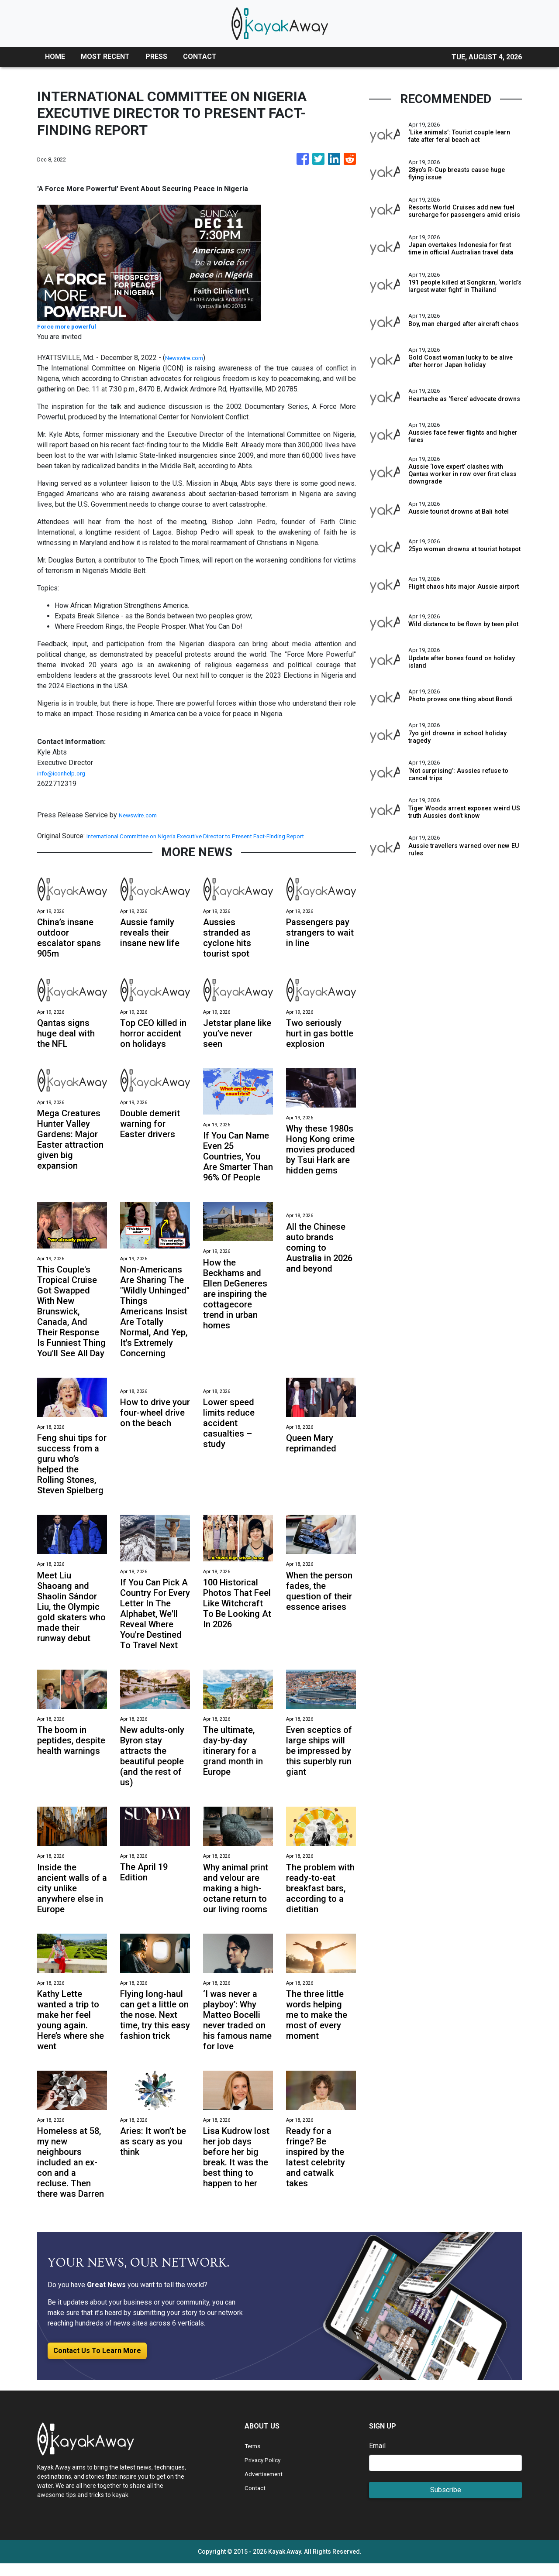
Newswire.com (187, 357)
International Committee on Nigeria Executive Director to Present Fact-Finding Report (217, 836)
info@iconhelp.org (64, 773)
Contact (256, 2500)
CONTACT (200, 56)
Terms (254, 2458)
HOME (55, 56)
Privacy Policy (266, 2472)
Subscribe (445, 2502)
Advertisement (267, 2486)
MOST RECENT (105, 56)
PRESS (156, 56)
